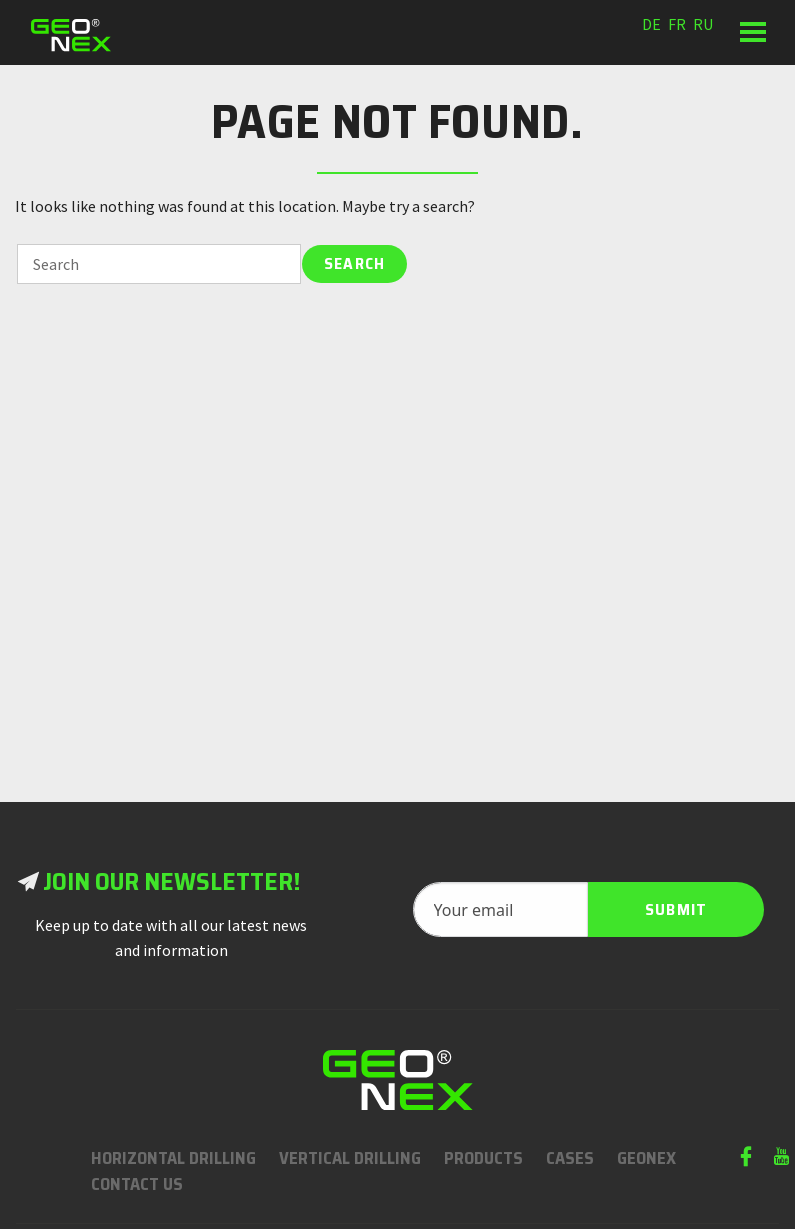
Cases (570, 1158)
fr (677, 24)
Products (483, 1158)
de (651, 24)
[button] (752, 32)
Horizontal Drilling (173, 1158)
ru (703, 24)
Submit (676, 909)
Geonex (646, 1158)
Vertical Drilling (350, 1158)
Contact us (137, 1184)
